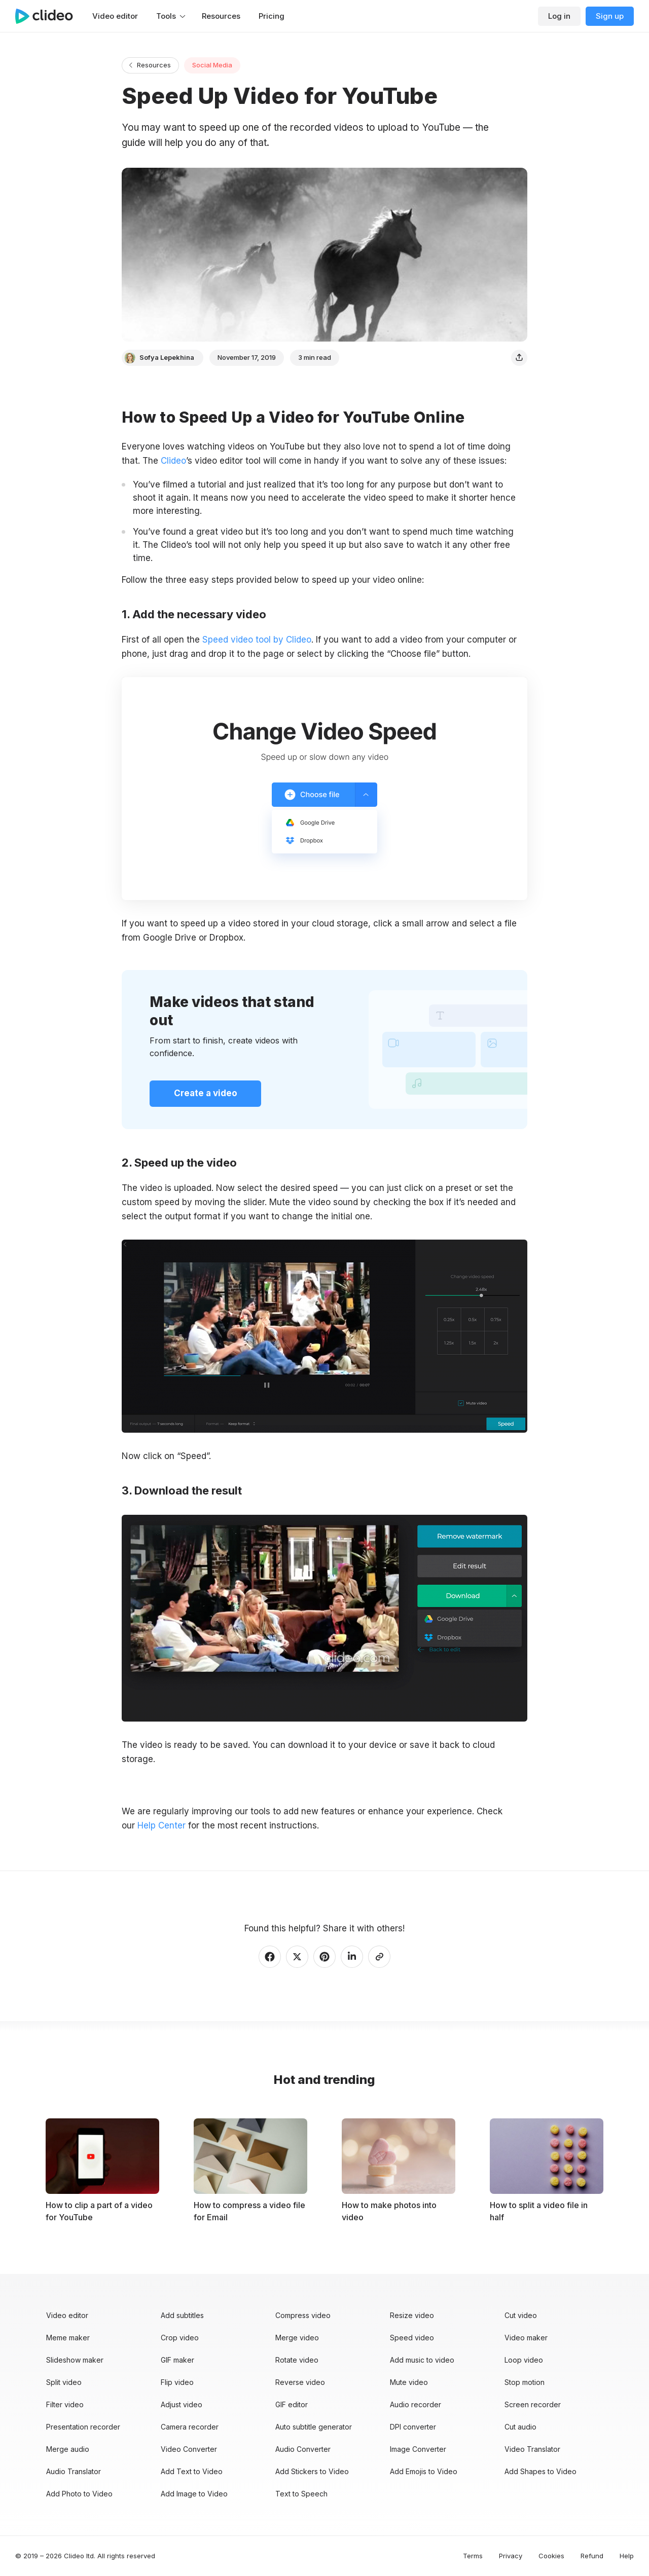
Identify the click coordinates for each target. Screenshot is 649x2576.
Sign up (610, 16)
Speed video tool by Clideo (256, 639)
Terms (473, 2556)
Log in (559, 16)
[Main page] (49, 16)
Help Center (161, 1825)
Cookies (551, 2556)
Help (627, 2556)
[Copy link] (379, 1957)
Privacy (510, 2556)
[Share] (519, 358)
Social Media (212, 65)
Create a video (205, 1093)
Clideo (173, 461)
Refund (592, 2556)
